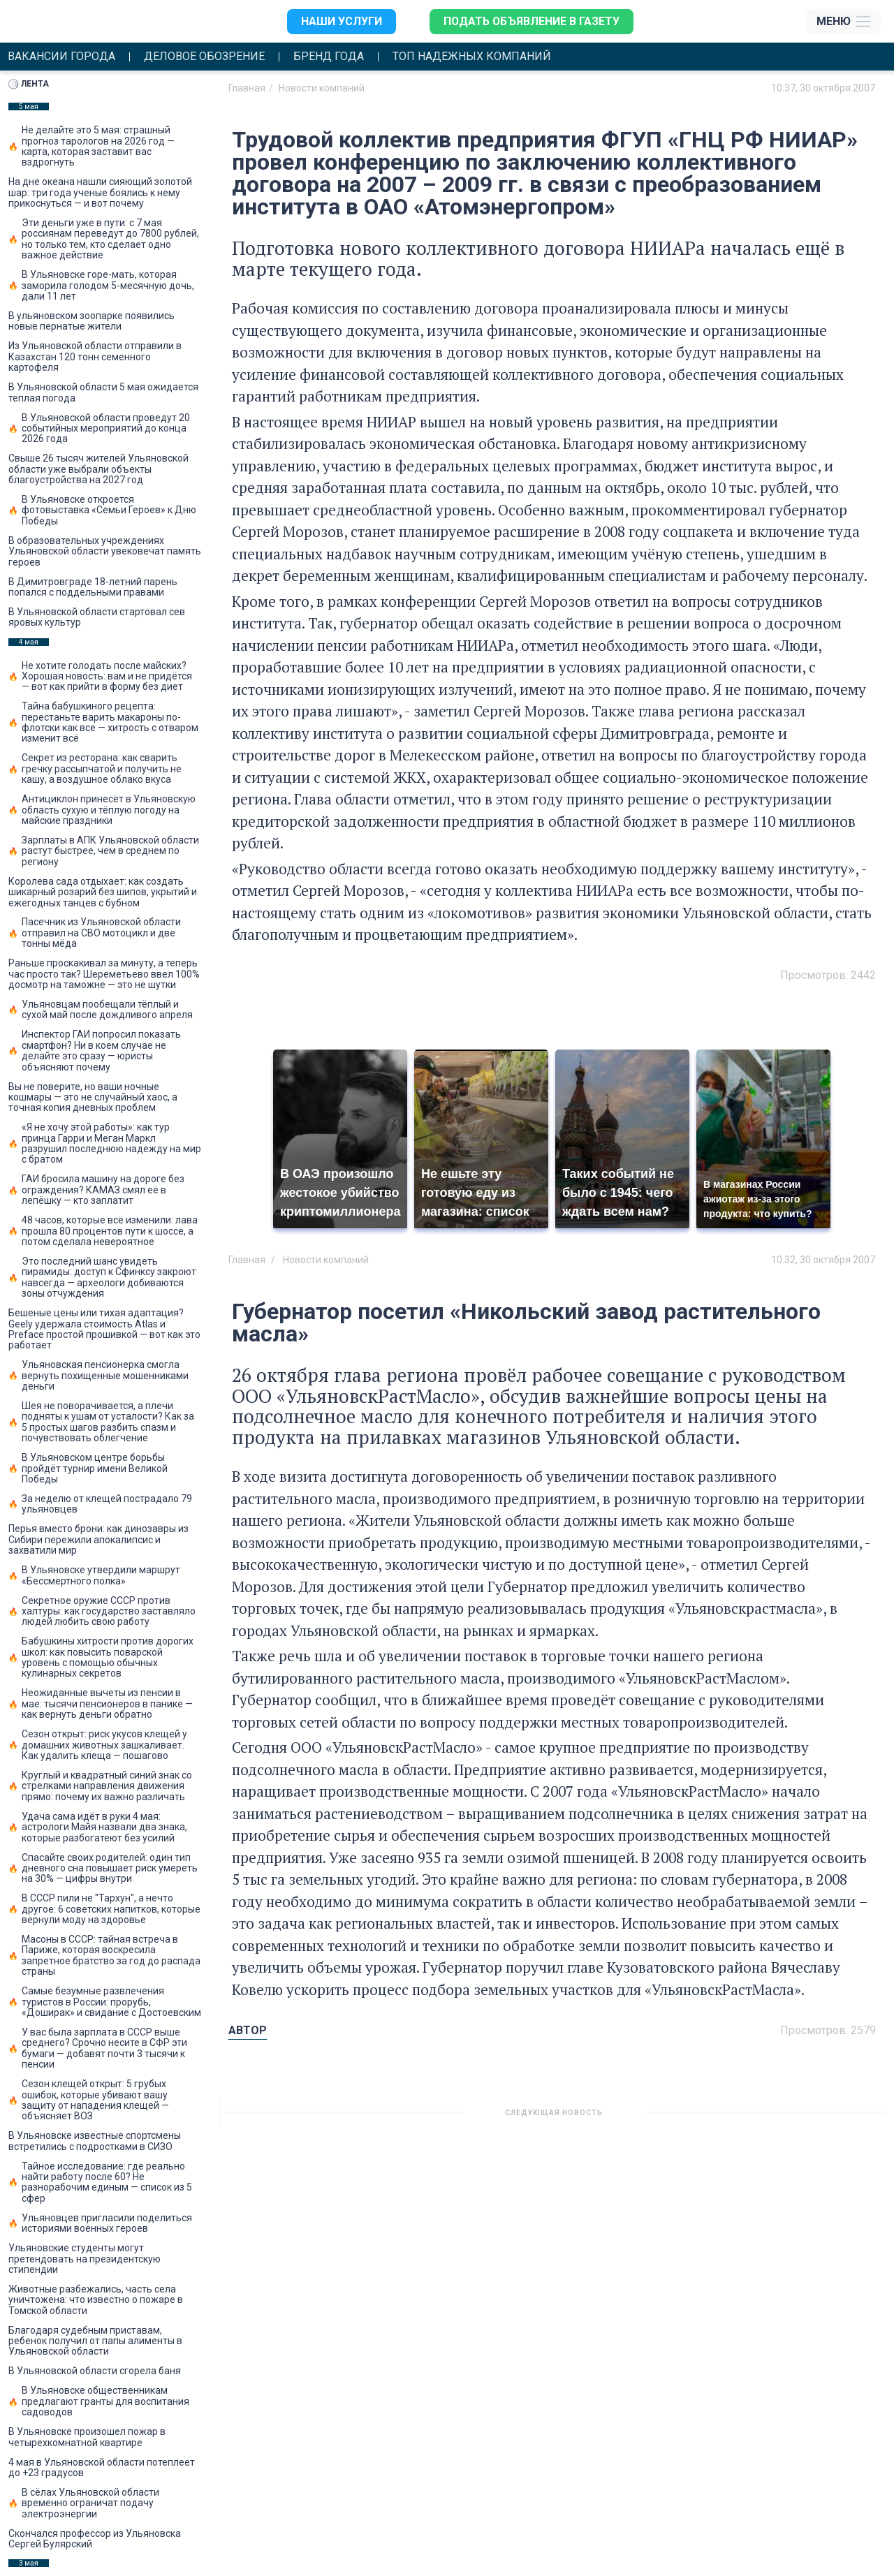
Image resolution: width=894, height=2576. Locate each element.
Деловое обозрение (204, 56)
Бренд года (328, 56)
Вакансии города (61, 56)
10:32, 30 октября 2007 (823, 1259)
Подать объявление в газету (531, 21)
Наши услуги (340, 21)
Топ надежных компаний (472, 56)
